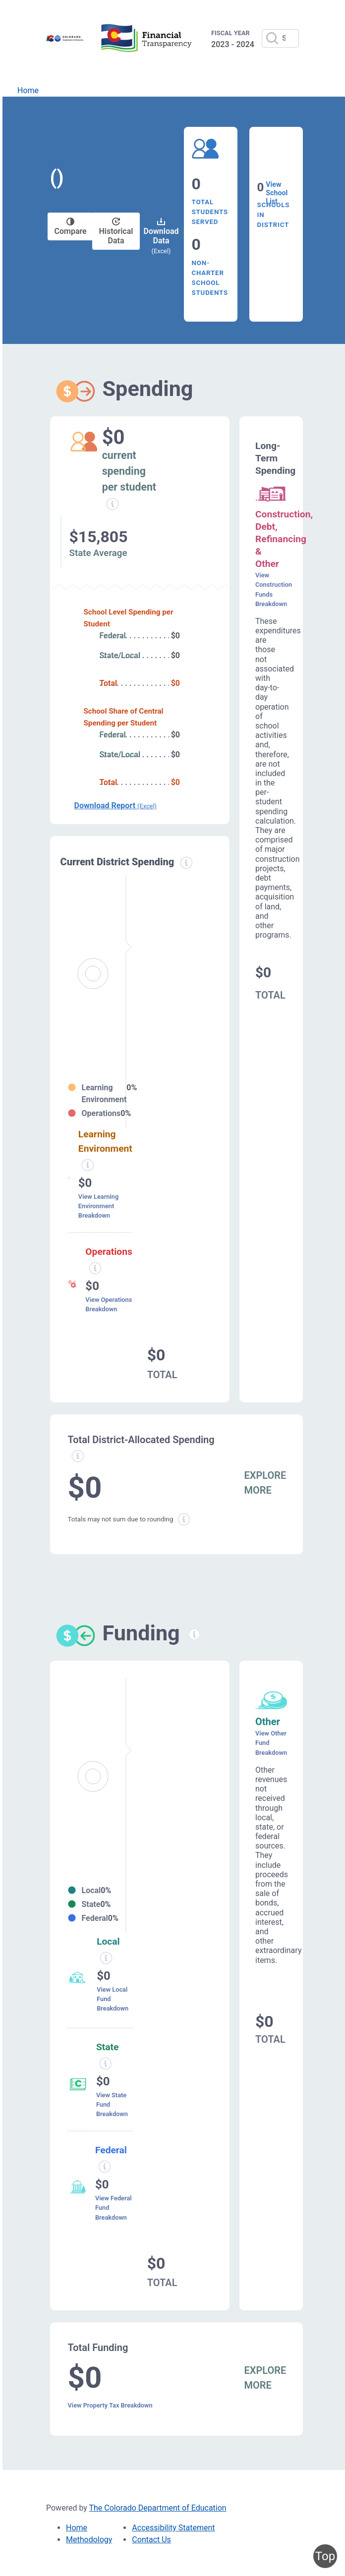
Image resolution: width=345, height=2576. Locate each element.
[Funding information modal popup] (194, 1634)
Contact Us (151, 2539)
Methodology (89, 2539)
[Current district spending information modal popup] (186, 863)
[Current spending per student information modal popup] (112, 504)
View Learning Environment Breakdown (98, 1206)
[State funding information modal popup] (105, 2063)
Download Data (161, 236)
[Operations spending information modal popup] (94, 1268)
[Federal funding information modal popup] (104, 2167)
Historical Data (116, 231)
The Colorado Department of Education (158, 2508)
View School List (277, 192)
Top (325, 2556)
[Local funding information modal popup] (106, 1958)
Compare (71, 227)
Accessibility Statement (173, 2527)
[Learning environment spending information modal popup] (87, 1165)
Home (28, 90)
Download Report (115, 805)
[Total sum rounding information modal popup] (184, 1519)
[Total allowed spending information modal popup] (78, 1456)
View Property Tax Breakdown (110, 2405)
